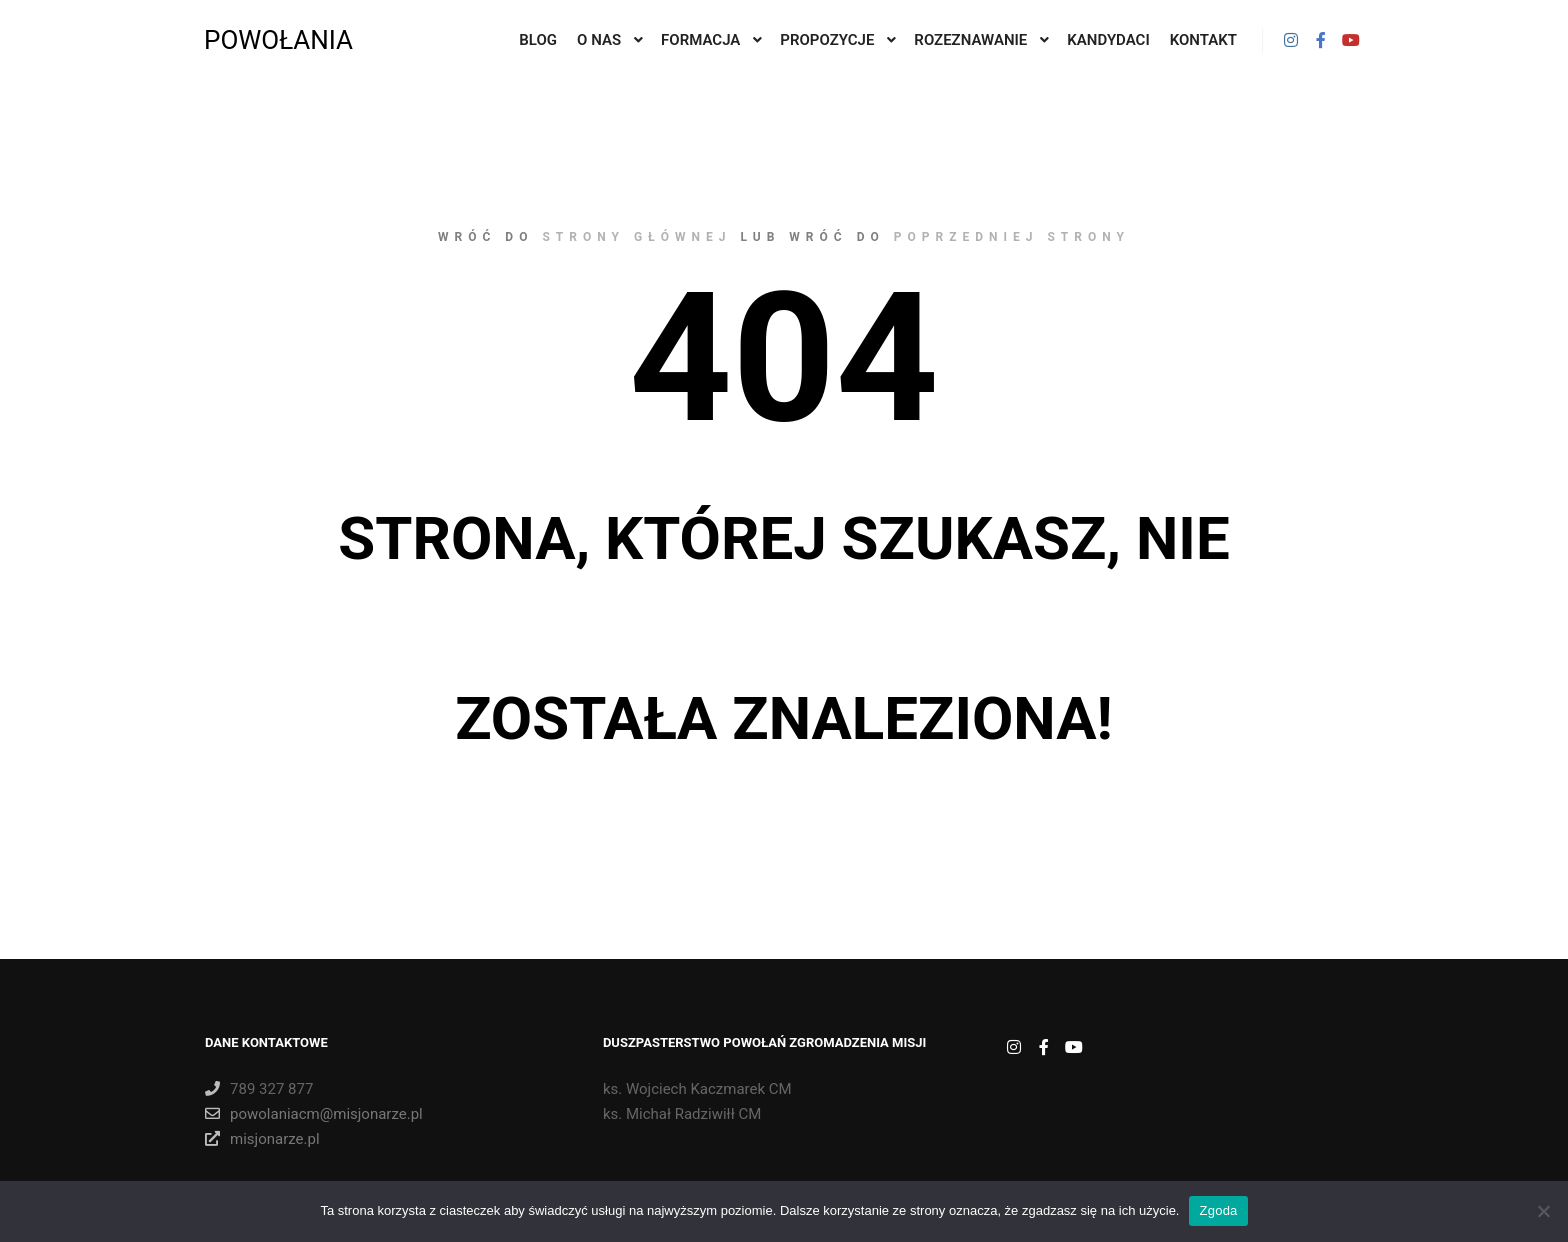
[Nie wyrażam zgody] (1543, 1211)
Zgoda (1218, 1210)
